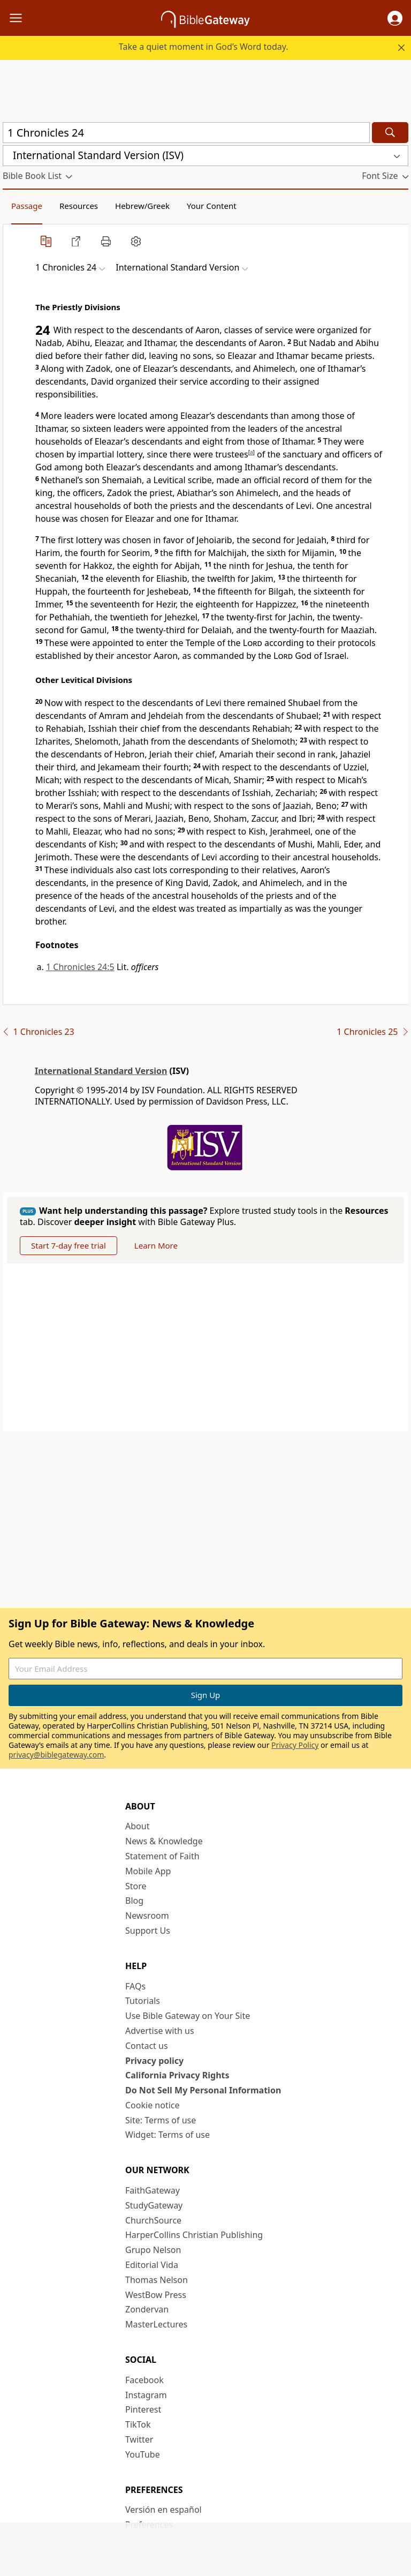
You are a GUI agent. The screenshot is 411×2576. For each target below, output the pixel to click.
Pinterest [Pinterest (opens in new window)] (143, 2409)
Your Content (212, 205)
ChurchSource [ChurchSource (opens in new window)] (153, 2220)
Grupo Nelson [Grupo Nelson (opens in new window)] (153, 2250)
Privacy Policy (294, 1745)
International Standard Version (101, 1071)
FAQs (135, 1986)
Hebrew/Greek (142, 205)
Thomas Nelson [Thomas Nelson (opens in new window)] (156, 2280)
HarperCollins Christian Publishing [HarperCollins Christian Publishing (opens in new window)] (194, 2235)
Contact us (146, 2046)
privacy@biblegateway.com (56, 1754)
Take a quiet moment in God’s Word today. (203, 46)
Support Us (147, 1930)
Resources (78, 205)
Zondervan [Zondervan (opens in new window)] (147, 2309)
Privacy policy (154, 2061)
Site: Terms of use (160, 2120)
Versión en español (163, 2509)
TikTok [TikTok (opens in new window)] (138, 2424)
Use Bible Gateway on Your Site (187, 2016)
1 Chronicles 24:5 (80, 967)
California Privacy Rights (177, 2075)
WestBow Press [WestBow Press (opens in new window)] (155, 2295)
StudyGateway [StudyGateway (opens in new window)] (153, 2205)
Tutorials (142, 2001)
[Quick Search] (186, 132)
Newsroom (147, 1915)
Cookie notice (152, 2105)
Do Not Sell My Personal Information (203, 2090)
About (137, 1826)
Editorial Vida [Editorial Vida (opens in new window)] (151, 2265)
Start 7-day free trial (68, 1245)
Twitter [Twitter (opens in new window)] (139, 2439)
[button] (394, 18)
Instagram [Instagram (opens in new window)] (146, 2395)
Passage (26, 205)
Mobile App (148, 1871)
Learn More (156, 1245)
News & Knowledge (164, 1841)
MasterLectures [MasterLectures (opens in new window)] (156, 2324)
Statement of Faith (162, 1856)
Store (136, 1886)
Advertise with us (159, 2031)
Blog (134, 1900)
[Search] (390, 132)
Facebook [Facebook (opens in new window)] (144, 2380)
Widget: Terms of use (167, 2135)
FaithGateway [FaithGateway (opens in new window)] (152, 2190)
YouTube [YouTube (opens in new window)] (142, 2454)
